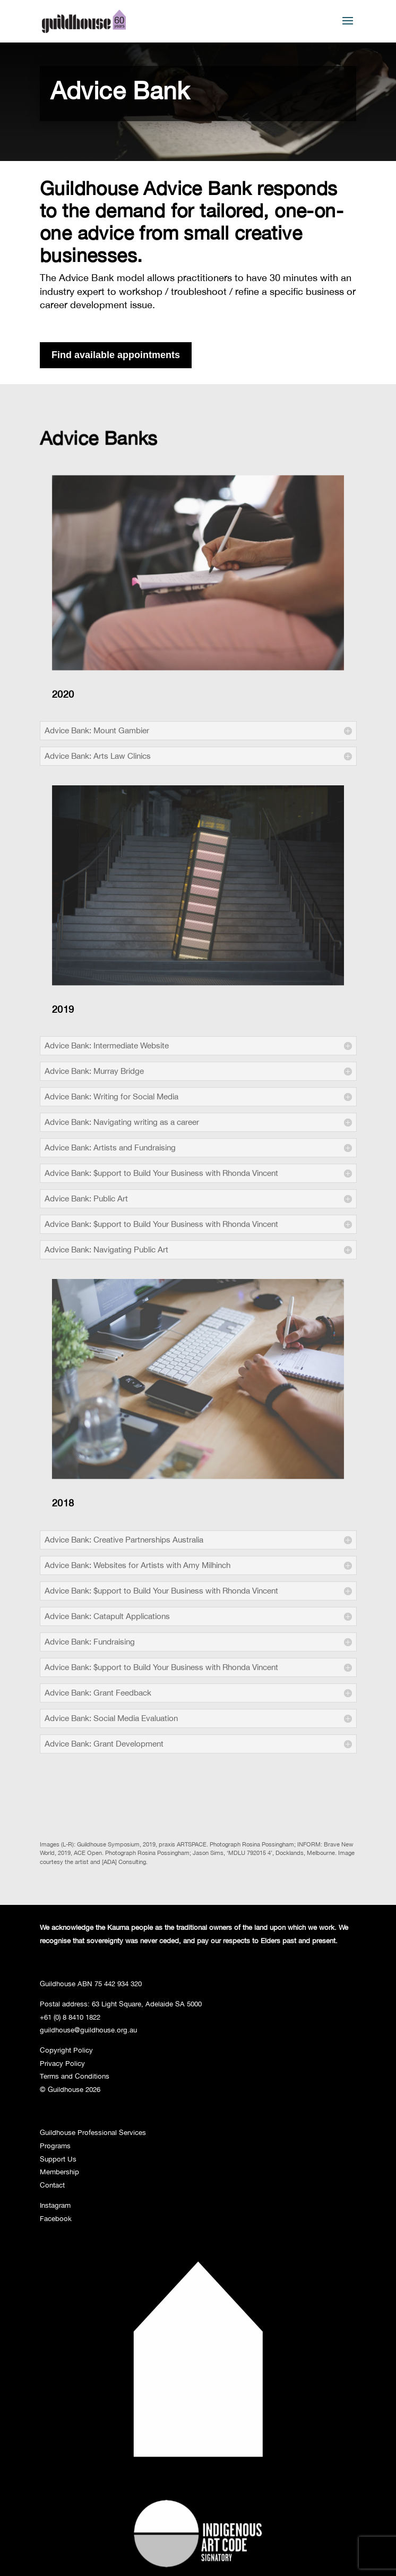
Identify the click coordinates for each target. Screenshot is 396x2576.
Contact (52, 2185)
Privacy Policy (62, 2063)
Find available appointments (115, 355)
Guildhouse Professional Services (93, 2132)
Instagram (55, 2205)
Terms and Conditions (74, 2076)
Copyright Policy (66, 2050)
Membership (59, 2171)
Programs (55, 2145)
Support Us (58, 2159)
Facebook (56, 2218)
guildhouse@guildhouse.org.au (88, 2030)
